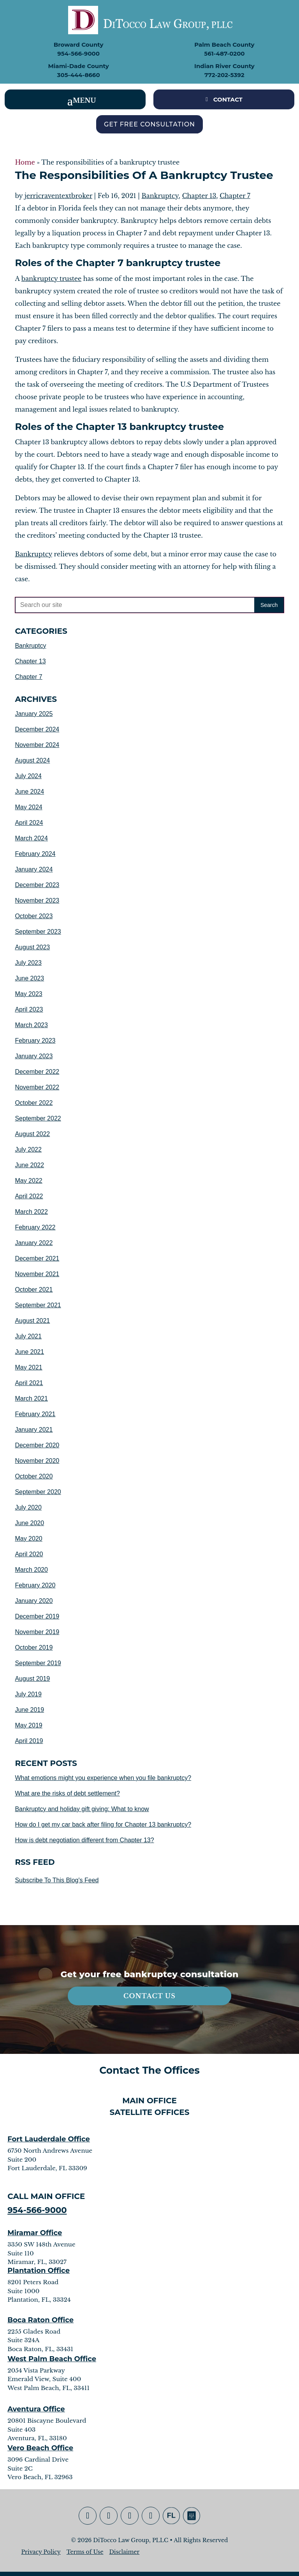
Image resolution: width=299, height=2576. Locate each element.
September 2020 (38, 1492)
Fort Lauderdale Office (48, 2139)
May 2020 (28, 1538)
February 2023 (35, 1040)
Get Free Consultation (149, 124)
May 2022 (28, 1180)
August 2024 (32, 760)
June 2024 (29, 791)
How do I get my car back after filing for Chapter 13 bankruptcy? (103, 1824)
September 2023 (38, 931)
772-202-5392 (224, 75)
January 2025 (34, 713)
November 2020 (37, 1460)
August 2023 (32, 947)
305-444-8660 (78, 75)
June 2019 (29, 1709)
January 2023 (34, 1056)
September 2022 (38, 1118)
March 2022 (31, 1211)
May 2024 (28, 807)
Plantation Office (38, 2270)
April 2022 (29, 1196)
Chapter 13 (199, 196)
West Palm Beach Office (51, 2359)
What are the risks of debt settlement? (67, 1793)
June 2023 (29, 978)
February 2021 (35, 1414)
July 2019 (28, 1694)
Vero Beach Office (40, 2448)
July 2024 (28, 776)
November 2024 (37, 745)
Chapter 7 (235, 196)
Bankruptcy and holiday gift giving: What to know (82, 1809)
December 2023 (37, 885)
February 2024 (35, 853)
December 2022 (37, 1071)
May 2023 (28, 994)
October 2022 (34, 1102)
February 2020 (35, 1585)
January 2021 (34, 1429)
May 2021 (28, 1367)
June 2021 (29, 1351)
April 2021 (29, 1383)
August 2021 (32, 1320)
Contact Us (149, 1996)
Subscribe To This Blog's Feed (56, 1880)
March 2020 (31, 1569)
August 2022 (32, 1134)
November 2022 (37, 1087)
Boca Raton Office (40, 2320)
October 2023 (34, 916)
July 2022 (28, 1149)
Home (25, 162)
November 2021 (37, 1274)
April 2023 (29, 1009)
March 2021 (31, 1398)
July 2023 (28, 962)
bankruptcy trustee (51, 278)
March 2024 (31, 838)
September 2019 (38, 1663)
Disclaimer (124, 2551)
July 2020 (28, 1507)
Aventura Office (36, 2409)
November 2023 (37, 900)
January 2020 (34, 1601)
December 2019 (37, 1616)
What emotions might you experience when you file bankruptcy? (103, 1778)
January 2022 (34, 1243)
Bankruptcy (160, 196)
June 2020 (29, 1523)
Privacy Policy (40, 2551)
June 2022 (29, 1165)
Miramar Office (34, 2233)
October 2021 (34, 1289)
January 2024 (34, 869)
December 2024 (37, 729)
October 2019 (34, 1647)
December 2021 (37, 1258)
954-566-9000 (78, 53)
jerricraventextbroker (58, 196)
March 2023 (31, 1025)
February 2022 (35, 1227)
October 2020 (34, 1476)
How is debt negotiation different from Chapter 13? (84, 1840)
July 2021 (28, 1336)
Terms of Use (85, 2551)
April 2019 (29, 1741)
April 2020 (29, 1554)
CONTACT (228, 99)
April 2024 (29, 822)
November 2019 (37, 1632)
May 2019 (28, 1725)
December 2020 (37, 1445)
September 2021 (38, 1305)
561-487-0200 (224, 53)
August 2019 (32, 1678)
